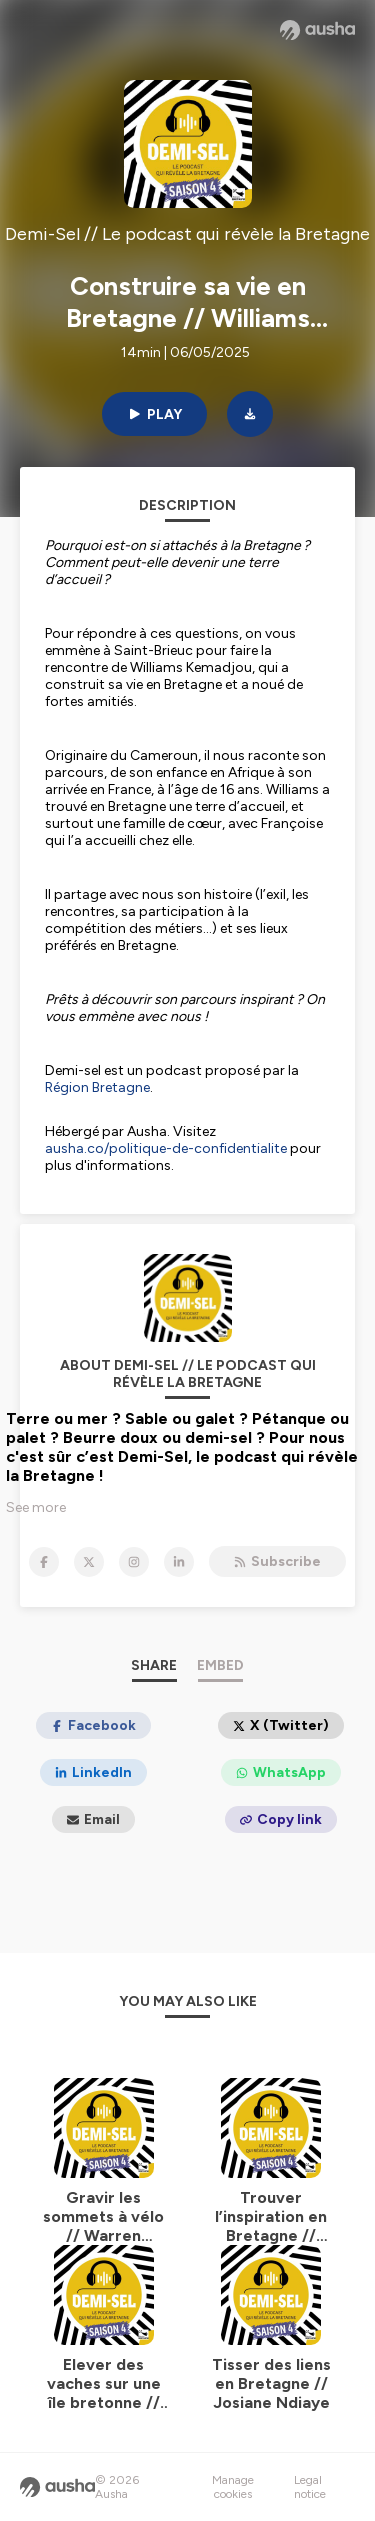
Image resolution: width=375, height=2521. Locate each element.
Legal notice (310, 2487)
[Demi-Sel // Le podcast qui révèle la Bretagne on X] (89, 1562)
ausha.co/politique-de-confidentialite (166, 1148)
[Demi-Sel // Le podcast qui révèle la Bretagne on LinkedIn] (179, 1562)
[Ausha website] (317, 30)
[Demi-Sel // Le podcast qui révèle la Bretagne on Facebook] (44, 1562)
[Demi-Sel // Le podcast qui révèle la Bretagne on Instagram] (134, 1562)
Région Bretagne (97, 1087)
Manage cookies (233, 2487)
